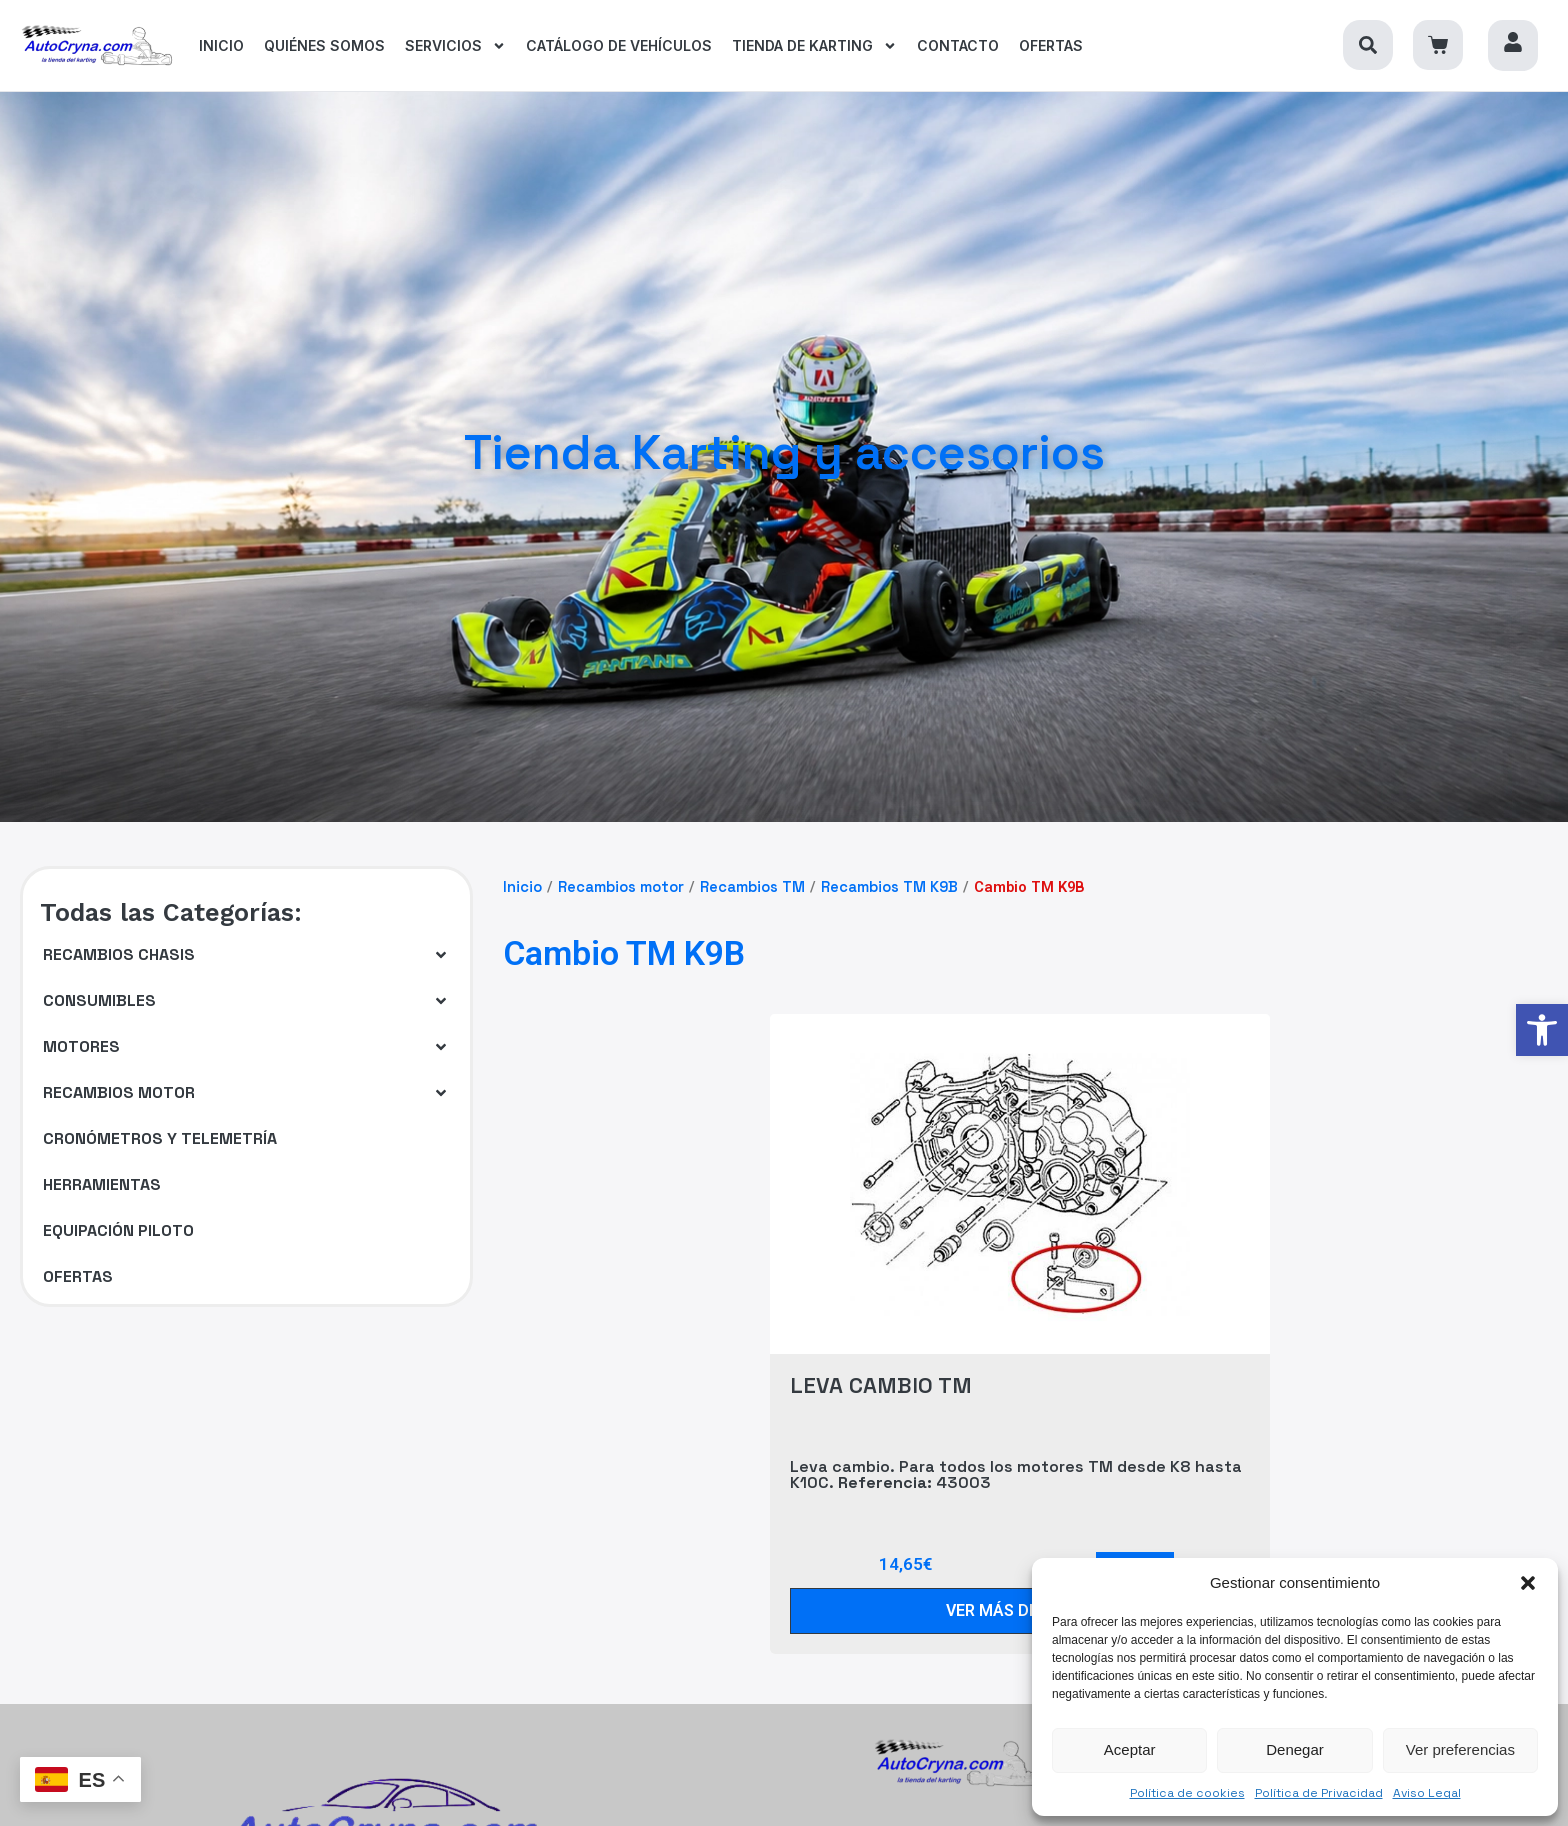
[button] (1528, 1583)
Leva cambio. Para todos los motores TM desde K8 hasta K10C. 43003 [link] (1016, 1474)
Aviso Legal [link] (1427, 1793)
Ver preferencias (1460, 1749)
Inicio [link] (522, 887)
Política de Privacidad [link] (1319, 1793)
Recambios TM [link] (752, 887)
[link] (1542, 1030)
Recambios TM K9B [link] (889, 887)
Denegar (1295, 1749)
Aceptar (1130, 1749)
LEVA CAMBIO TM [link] (881, 1385)
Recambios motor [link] (621, 887)
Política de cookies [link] (1187, 1793)
